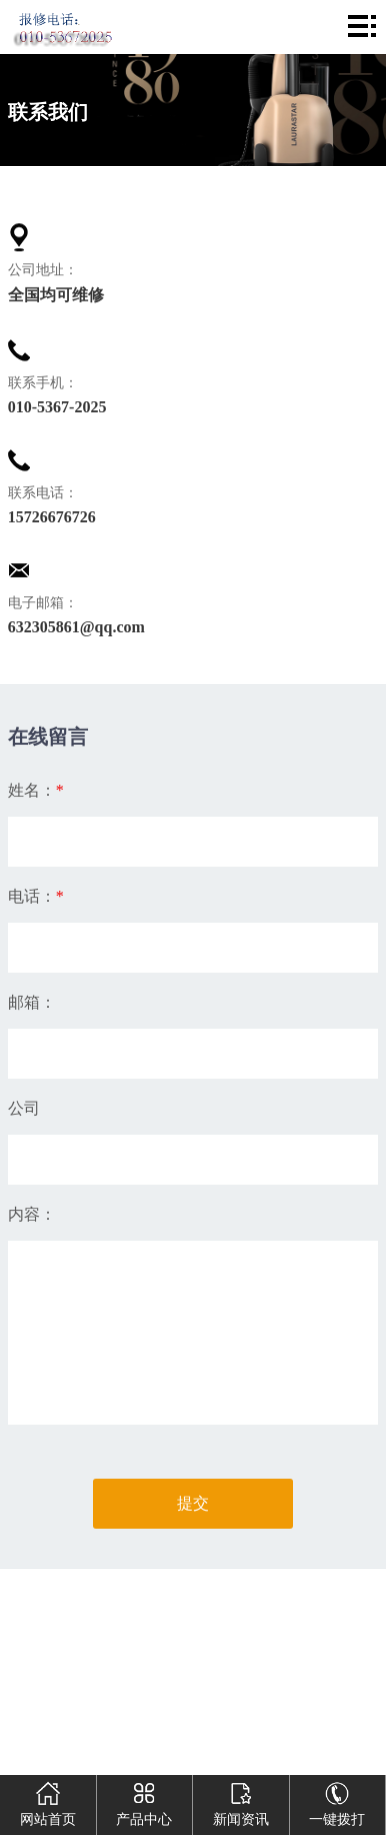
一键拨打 (337, 1801)
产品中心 (144, 1801)
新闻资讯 (241, 1801)
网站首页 (48, 1801)
